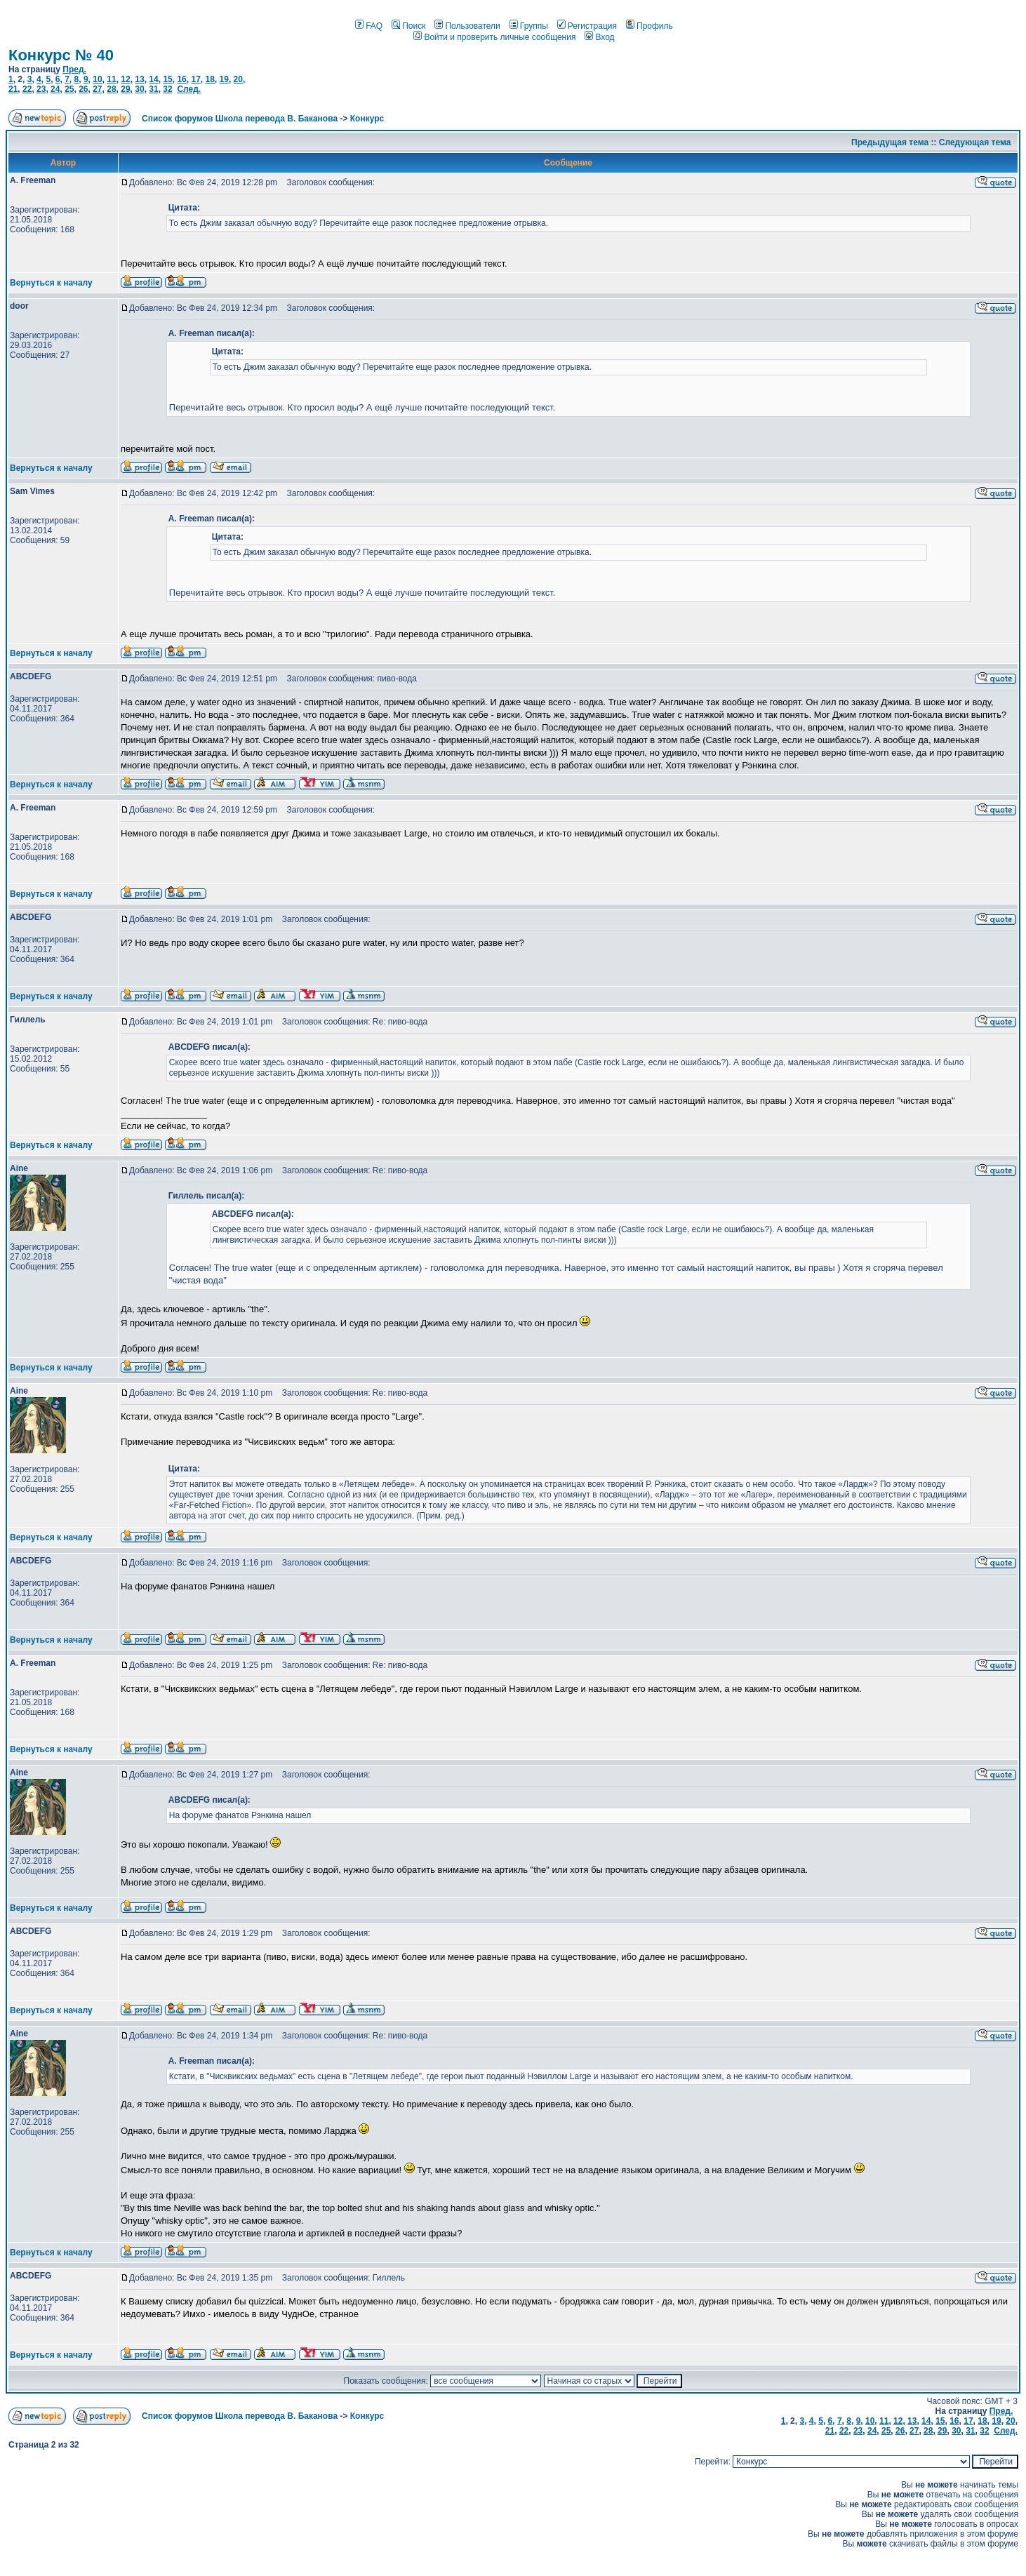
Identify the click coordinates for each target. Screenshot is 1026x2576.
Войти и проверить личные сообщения (494, 37)
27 (97, 89)
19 (224, 79)
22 (27, 89)
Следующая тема (975, 142)
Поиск (408, 26)
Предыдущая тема (889, 142)
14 (153, 79)
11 (111, 79)
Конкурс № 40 (61, 55)
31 (153, 89)
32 (167, 89)
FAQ (368, 26)
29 (125, 89)
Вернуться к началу (51, 283)
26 (83, 89)
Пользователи (467, 26)
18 (209, 79)
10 (97, 79)
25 (69, 89)
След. (189, 89)
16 (181, 79)
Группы (528, 26)
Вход (599, 37)
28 (111, 89)
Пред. (74, 69)
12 (125, 79)
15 (167, 79)
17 (195, 79)
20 (238, 79)
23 (41, 89)
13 (139, 79)
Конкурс (367, 119)
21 (13, 89)
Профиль (649, 26)
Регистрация (587, 26)
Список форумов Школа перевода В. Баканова (240, 119)
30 (139, 89)
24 (55, 89)
